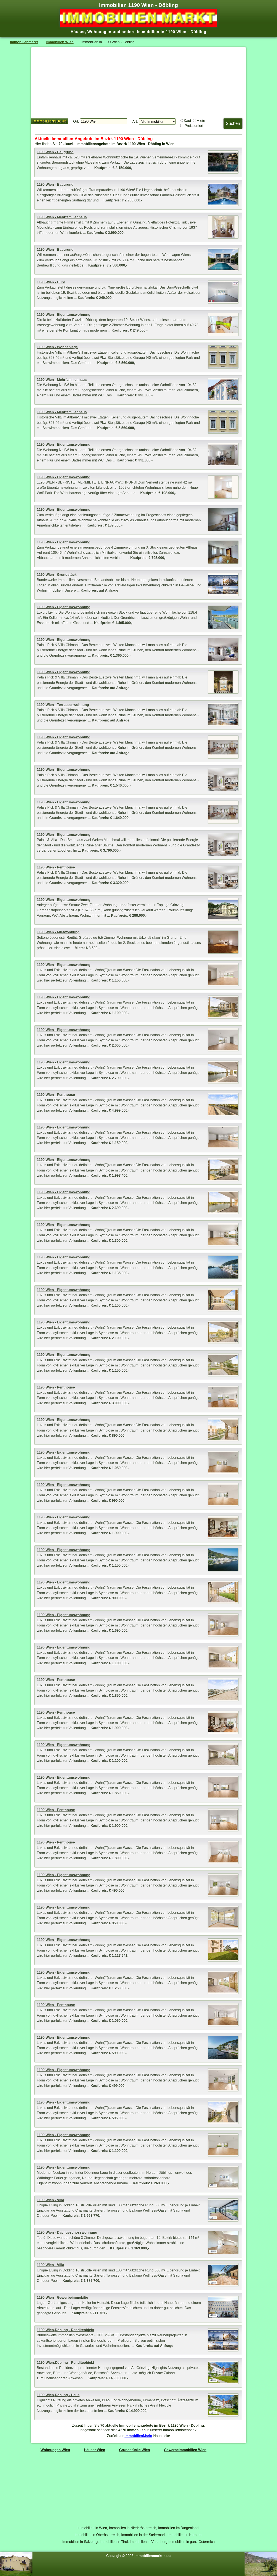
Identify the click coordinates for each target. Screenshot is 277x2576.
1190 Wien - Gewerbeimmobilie (62, 2297)
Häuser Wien (94, 2450)
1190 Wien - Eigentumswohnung (63, 314)
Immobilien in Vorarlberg (148, 2542)
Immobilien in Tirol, (114, 2542)
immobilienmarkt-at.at (152, 2556)
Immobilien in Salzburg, (80, 2542)
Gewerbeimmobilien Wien (185, 2450)
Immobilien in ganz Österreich (191, 2542)
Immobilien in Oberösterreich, (97, 2535)
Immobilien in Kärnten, (185, 2535)
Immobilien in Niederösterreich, (133, 2528)
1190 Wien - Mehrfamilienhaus (62, 217)
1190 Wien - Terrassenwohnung (63, 705)
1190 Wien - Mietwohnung (58, 932)
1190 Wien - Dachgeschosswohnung (67, 2232)
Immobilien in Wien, (92, 2528)
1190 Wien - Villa (50, 2200)
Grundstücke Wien (134, 2450)
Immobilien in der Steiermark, (144, 2535)
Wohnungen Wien (55, 2450)
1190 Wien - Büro (51, 282)
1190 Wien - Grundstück (57, 574)
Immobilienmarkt (24, 42)
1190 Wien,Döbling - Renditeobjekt (65, 2330)
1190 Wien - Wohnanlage (57, 347)
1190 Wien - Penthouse (56, 867)
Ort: (76, 121)
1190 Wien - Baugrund (55, 152)
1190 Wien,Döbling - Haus (58, 2395)
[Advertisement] (138, 81)
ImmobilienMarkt (138, 2436)
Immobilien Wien (60, 42)
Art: (135, 121)
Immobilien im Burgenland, (179, 2528)
